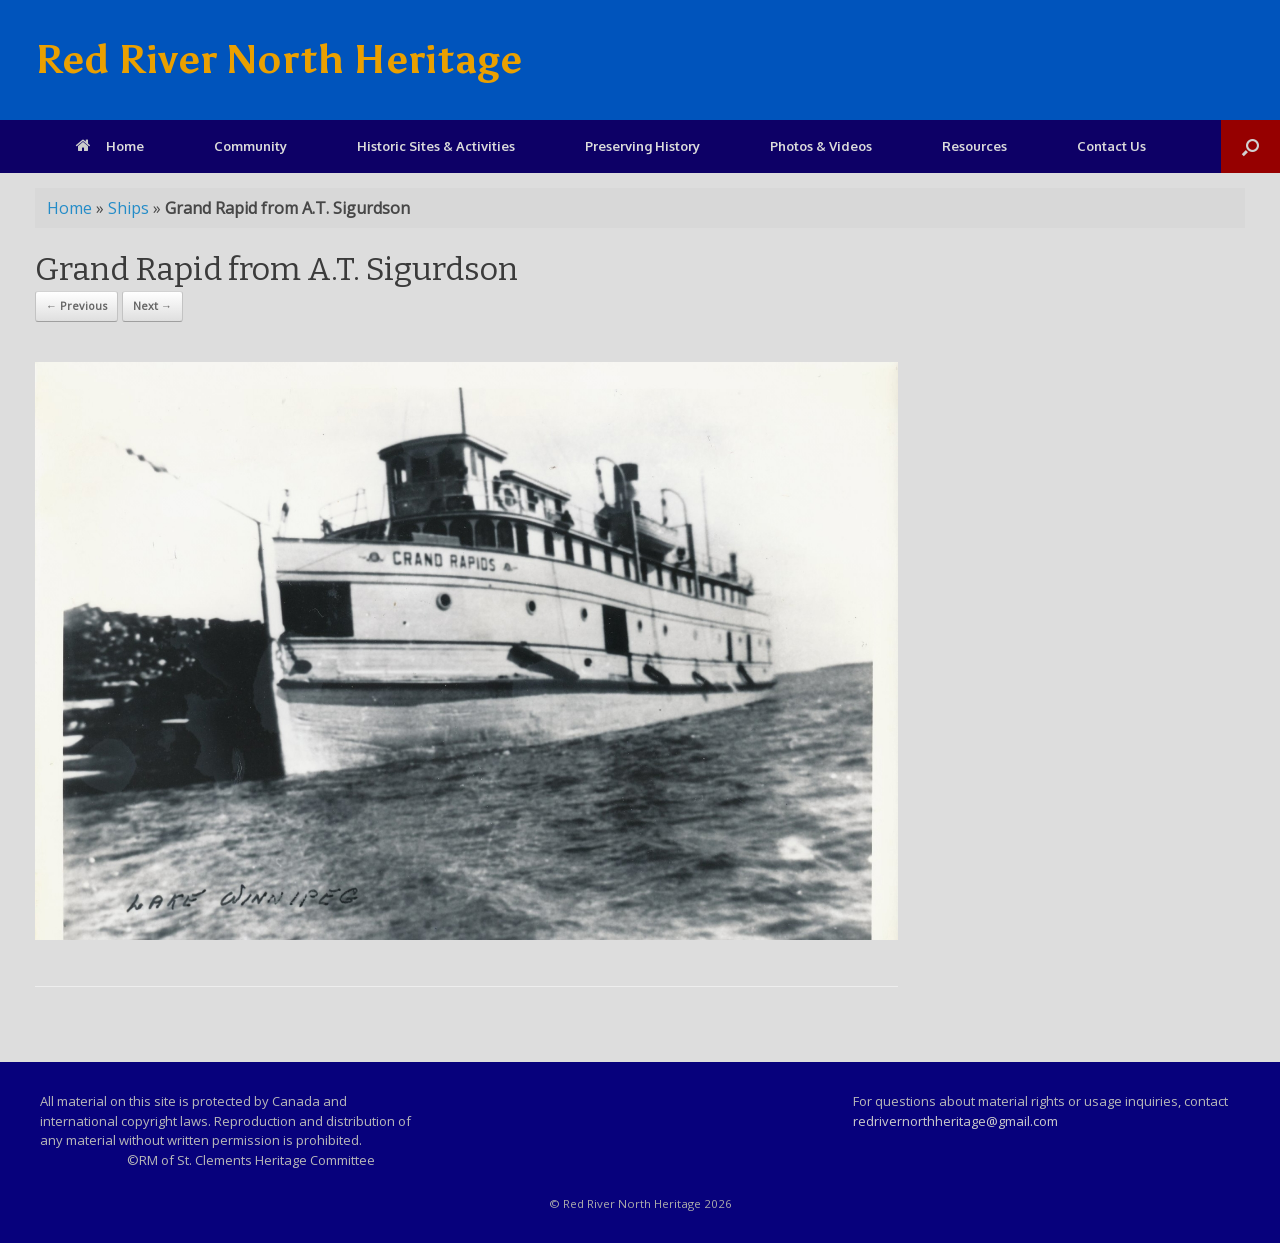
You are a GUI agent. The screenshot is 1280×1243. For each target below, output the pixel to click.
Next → (152, 305)
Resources (974, 146)
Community (250, 146)
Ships (128, 208)
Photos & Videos (821, 146)
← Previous (76, 305)
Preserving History (642, 146)
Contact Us (1111, 146)
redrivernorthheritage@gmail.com (955, 1121)
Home (110, 146)
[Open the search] (1250, 146)
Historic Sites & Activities (436, 146)
